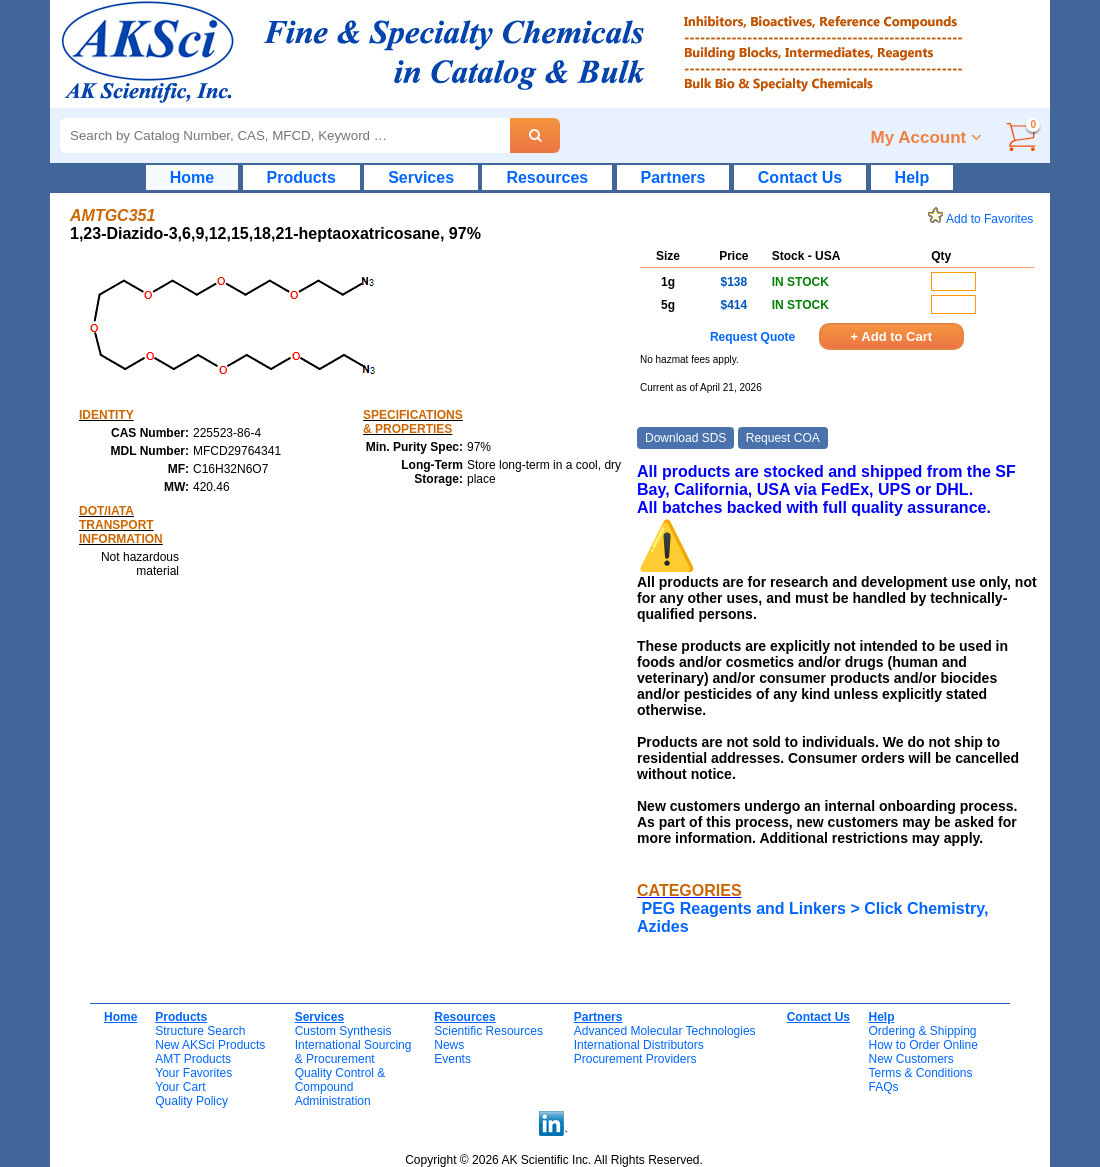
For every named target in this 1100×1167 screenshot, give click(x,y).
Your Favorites (193, 1073)
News (449, 1045)
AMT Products (193, 1059)
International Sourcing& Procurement (353, 1052)
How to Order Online (922, 1045)
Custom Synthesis (343, 1031)
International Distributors (639, 1045)
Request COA (783, 438)
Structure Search (200, 1031)
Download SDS (685, 438)
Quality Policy (191, 1101)
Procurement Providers (635, 1059)
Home (192, 177)
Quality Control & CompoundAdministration (340, 1087)
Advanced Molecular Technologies (665, 1031)
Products (301, 177)
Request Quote (752, 337)
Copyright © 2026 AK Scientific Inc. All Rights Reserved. (554, 1160)
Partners (673, 177)
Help (912, 177)
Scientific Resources (488, 1031)
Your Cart (180, 1087)
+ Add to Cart (892, 336)
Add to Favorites (984, 219)
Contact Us (800, 177)
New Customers (910, 1059)
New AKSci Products (210, 1045)
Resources (547, 177)
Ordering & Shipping (922, 1031)
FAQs (883, 1087)
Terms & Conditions (920, 1073)
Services (421, 177)
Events (452, 1059)
